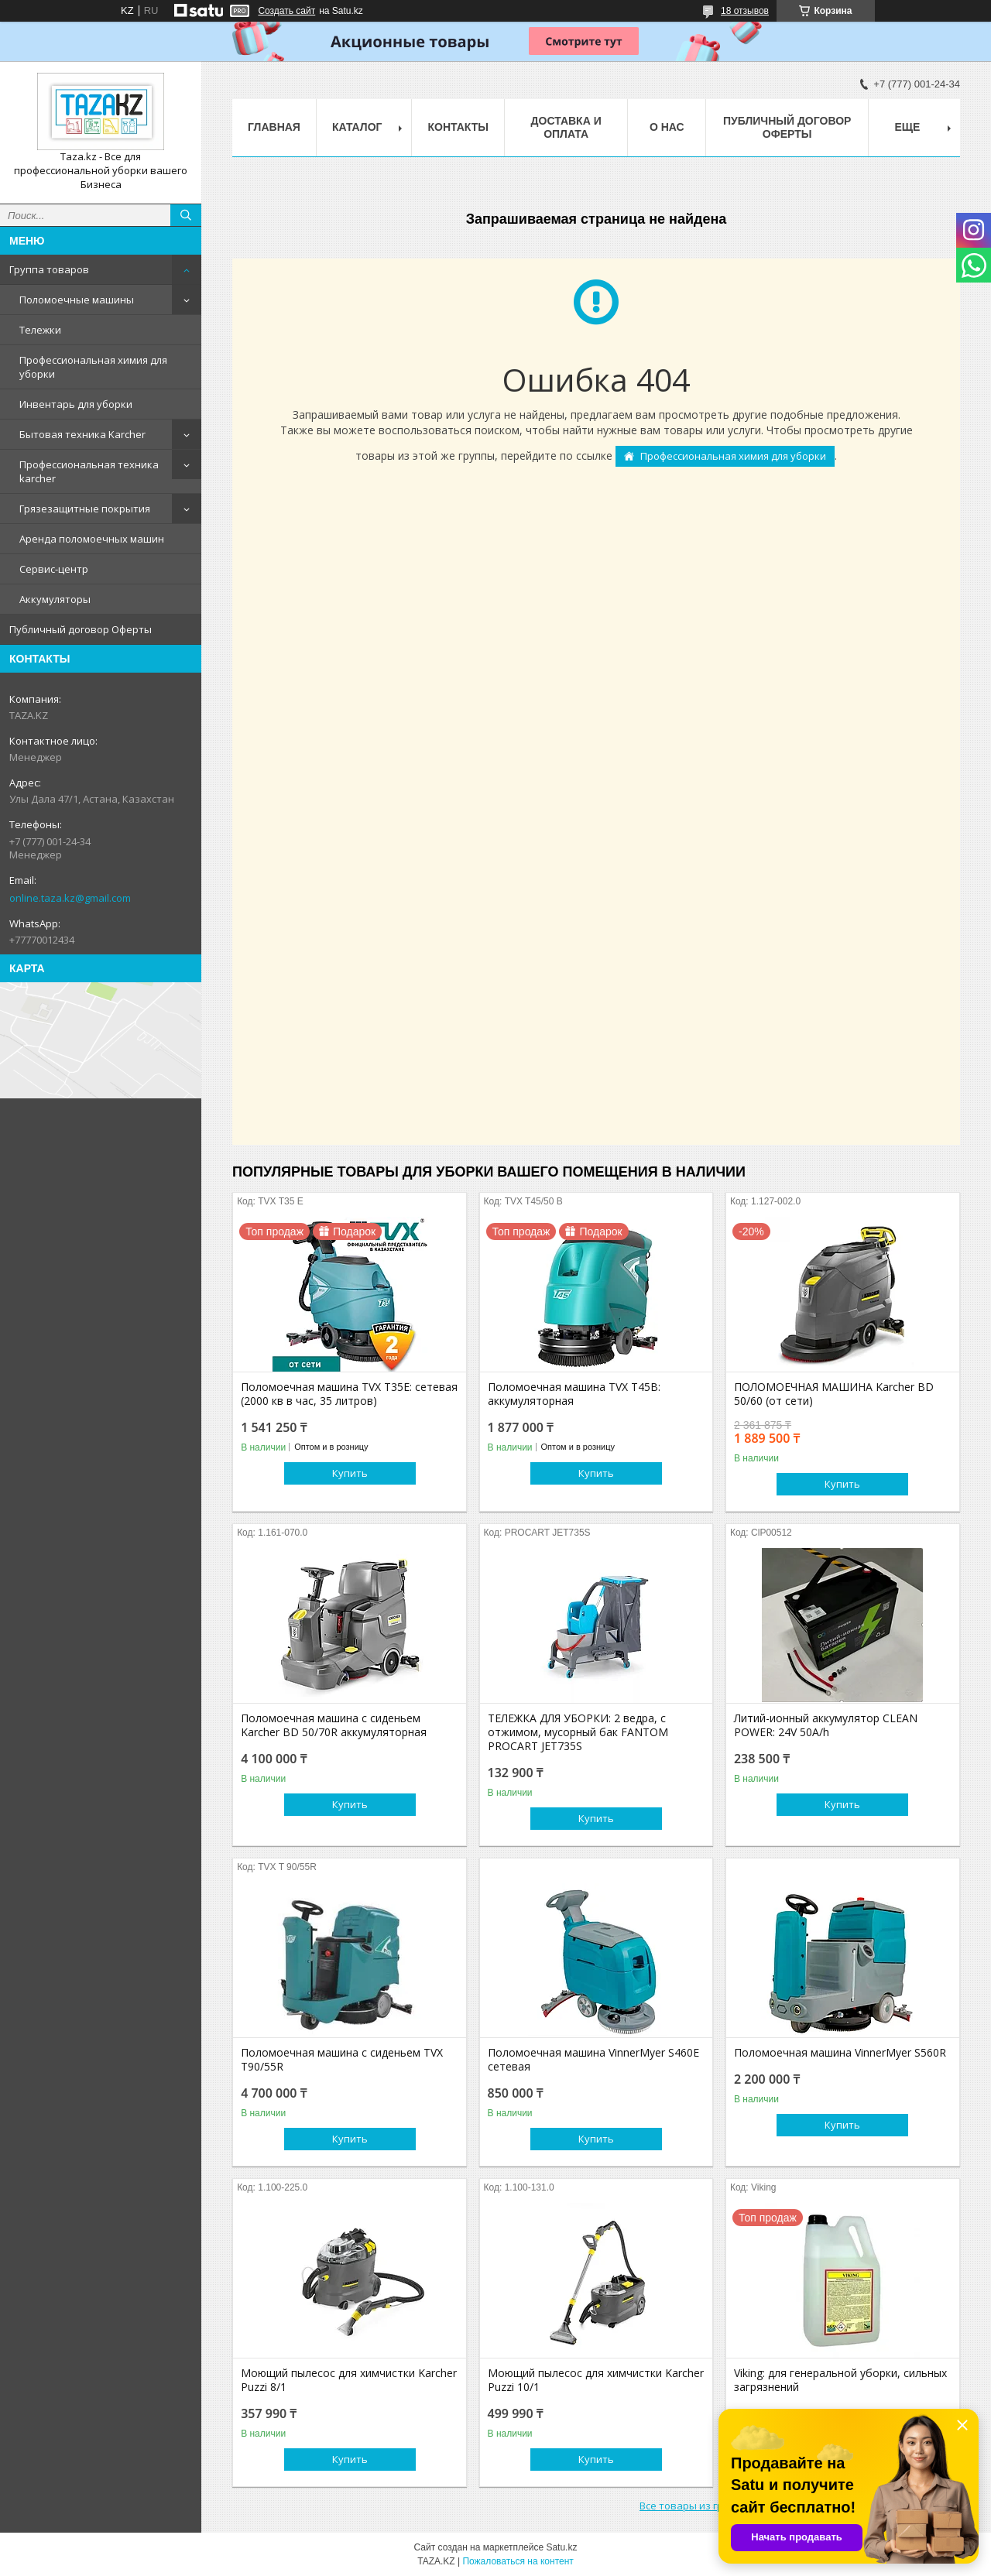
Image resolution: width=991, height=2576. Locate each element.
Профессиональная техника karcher (89, 471)
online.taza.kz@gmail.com (70, 898)
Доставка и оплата (566, 127)
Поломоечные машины (76, 300)
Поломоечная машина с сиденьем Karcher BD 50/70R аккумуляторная (334, 1725)
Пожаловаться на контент (517, 2561)
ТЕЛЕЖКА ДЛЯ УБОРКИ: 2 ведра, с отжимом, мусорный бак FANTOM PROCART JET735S (578, 1732)
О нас (667, 127)
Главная (274, 127)
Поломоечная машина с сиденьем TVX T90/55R (342, 2060)
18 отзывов (745, 10)
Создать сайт (286, 10)
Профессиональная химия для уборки (93, 367)
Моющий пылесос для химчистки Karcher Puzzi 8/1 (349, 2380)
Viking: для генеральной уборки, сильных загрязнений (840, 2380)
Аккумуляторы (55, 599)
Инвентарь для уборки (75, 404)
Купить (350, 1473)
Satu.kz (561, 2547)
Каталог (357, 127)
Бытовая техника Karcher (82, 434)
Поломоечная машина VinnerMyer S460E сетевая (593, 2060)
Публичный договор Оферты (80, 629)
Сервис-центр (53, 569)
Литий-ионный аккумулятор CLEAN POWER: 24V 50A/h (825, 1725)
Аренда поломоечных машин (91, 539)
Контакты (457, 127)
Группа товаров (49, 269)
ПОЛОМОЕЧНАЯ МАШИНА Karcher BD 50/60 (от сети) (834, 1394)
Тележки (40, 330)
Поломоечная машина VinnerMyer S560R (840, 2053)
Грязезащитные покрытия (84, 509)
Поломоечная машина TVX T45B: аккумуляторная (574, 1394)
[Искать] (185, 215)
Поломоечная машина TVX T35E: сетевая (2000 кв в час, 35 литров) (349, 1394)
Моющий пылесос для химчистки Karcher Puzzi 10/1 (596, 2380)
